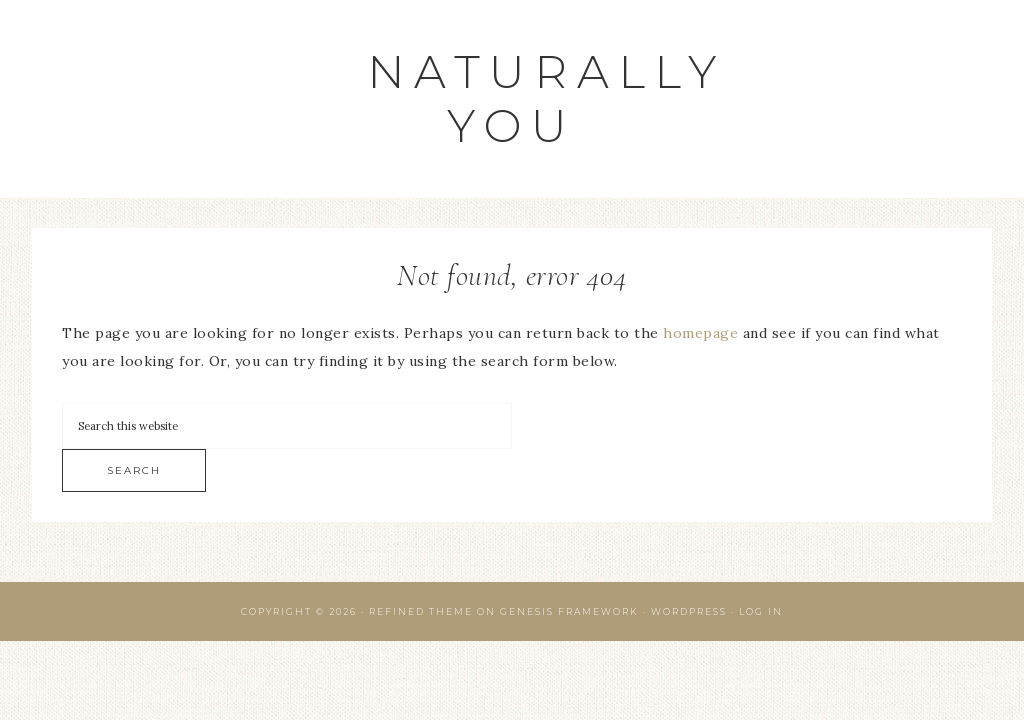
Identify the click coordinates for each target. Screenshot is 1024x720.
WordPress (689, 611)
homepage (700, 333)
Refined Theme (421, 611)
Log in (761, 611)
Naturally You (547, 98)
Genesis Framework (569, 611)
